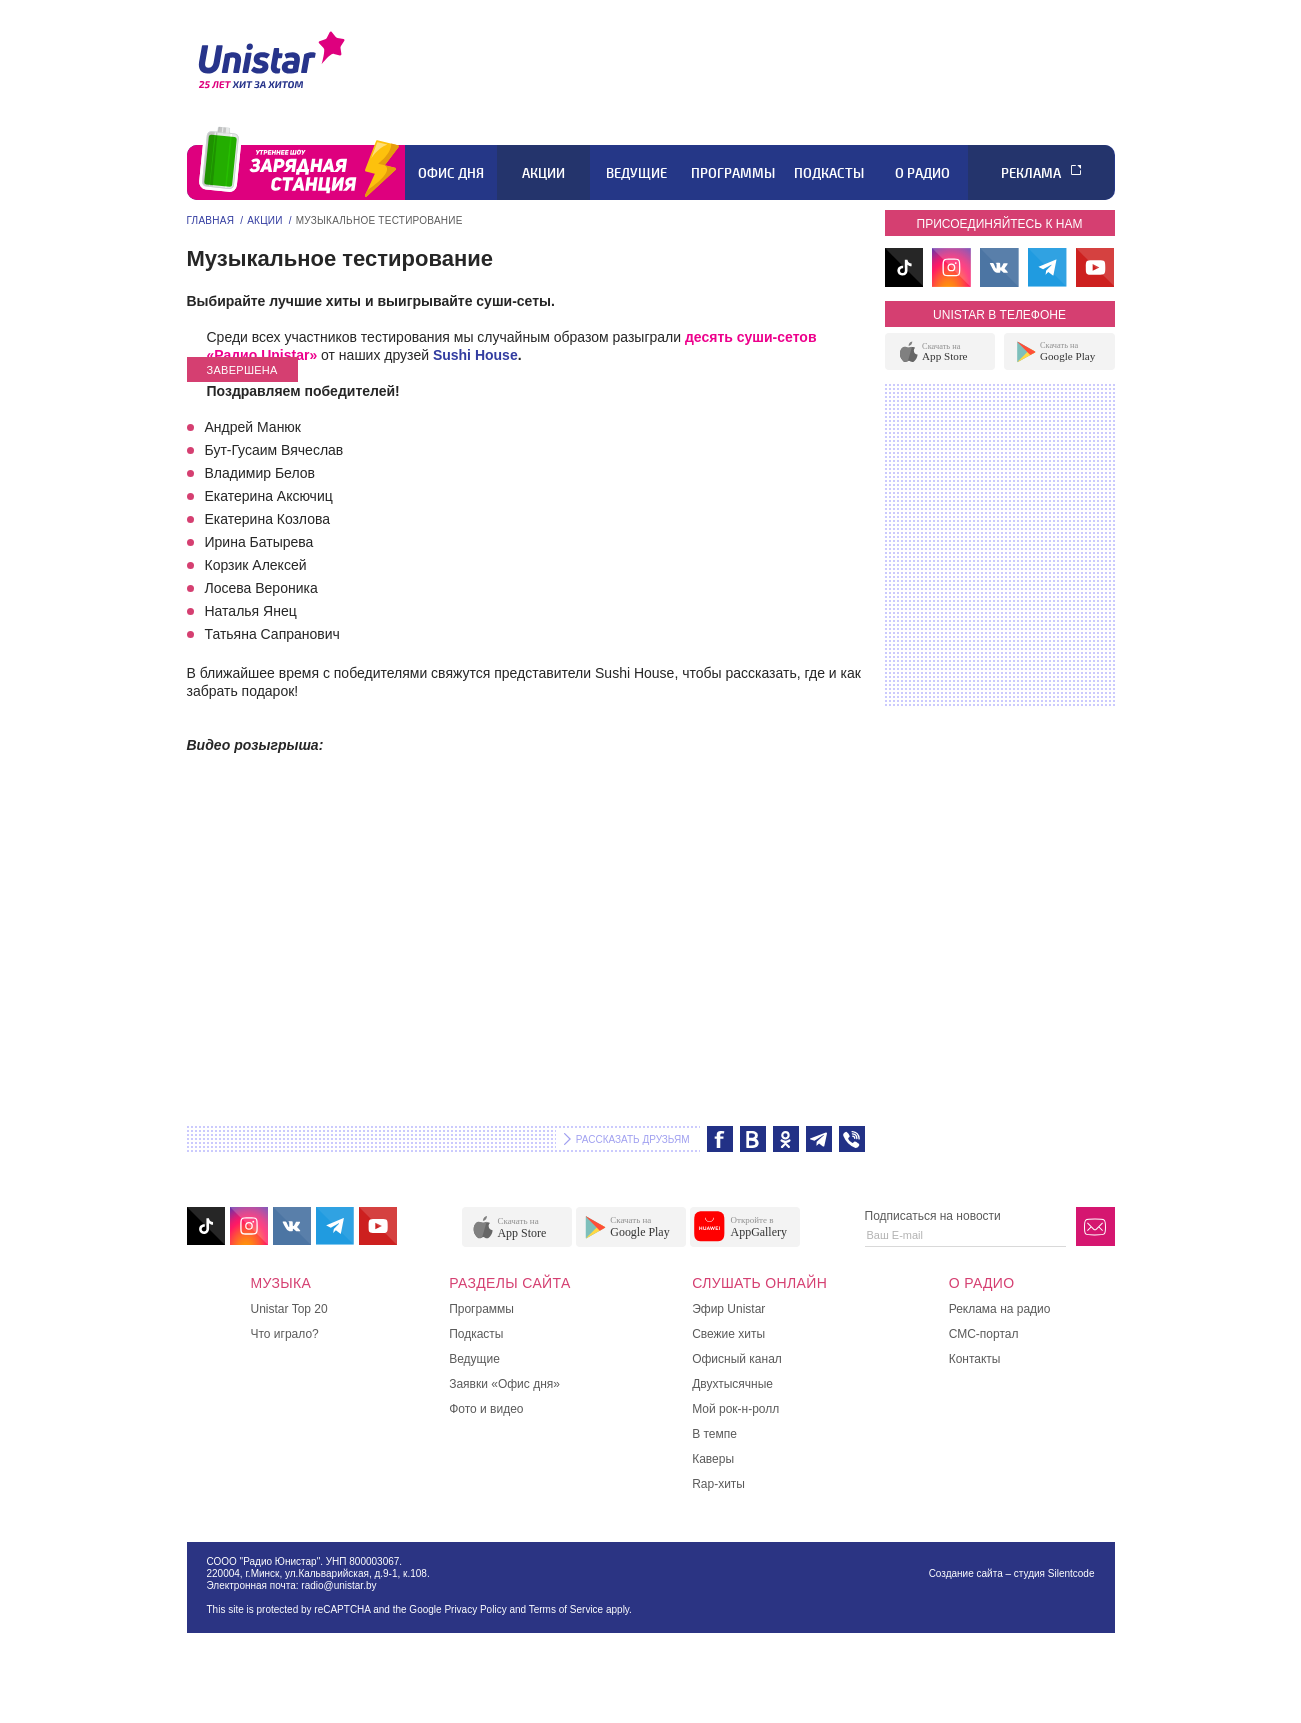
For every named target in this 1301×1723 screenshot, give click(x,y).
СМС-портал (984, 1334)
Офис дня (451, 173)
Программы (733, 173)
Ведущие (636, 173)
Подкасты (829, 173)
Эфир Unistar (728, 1309)
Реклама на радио (1000, 1309)
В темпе (714, 1434)
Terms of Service (566, 1609)
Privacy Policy (475, 1609)
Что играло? (285, 1334)
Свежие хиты (728, 1334)
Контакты (975, 1359)
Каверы (713, 1459)
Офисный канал (737, 1359)
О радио (922, 173)
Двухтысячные (732, 1384)
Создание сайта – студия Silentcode (1012, 1573)
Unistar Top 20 (289, 1309)
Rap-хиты (718, 1484)
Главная (211, 220)
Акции (543, 173)
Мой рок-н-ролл (735, 1409)
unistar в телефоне (999, 315)
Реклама (1031, 173)
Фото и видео (486, 1409)
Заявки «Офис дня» (504, 1384)
